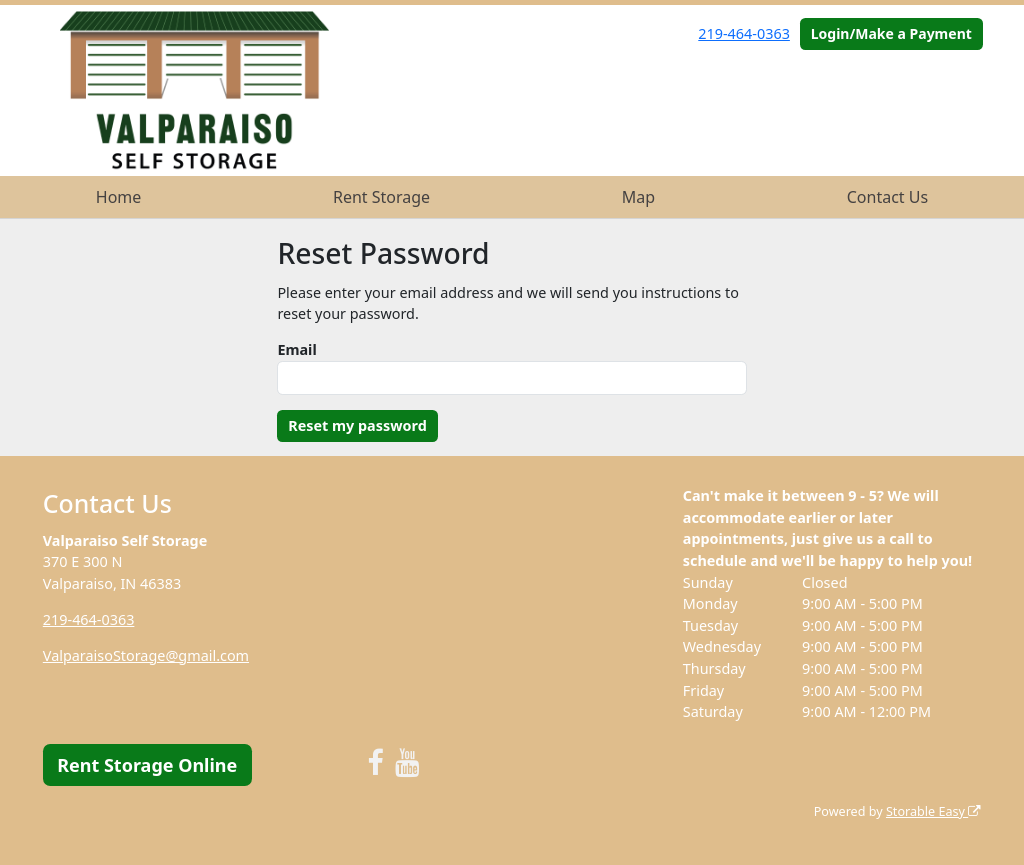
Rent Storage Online (147, 765)
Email (296, 349)
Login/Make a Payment (891, 33)
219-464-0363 (744, 33)
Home (119, 197)
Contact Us (887, 197)
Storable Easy (933, 811)
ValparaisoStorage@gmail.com (146, 655)
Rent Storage (381, 197)
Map (638, 197)
